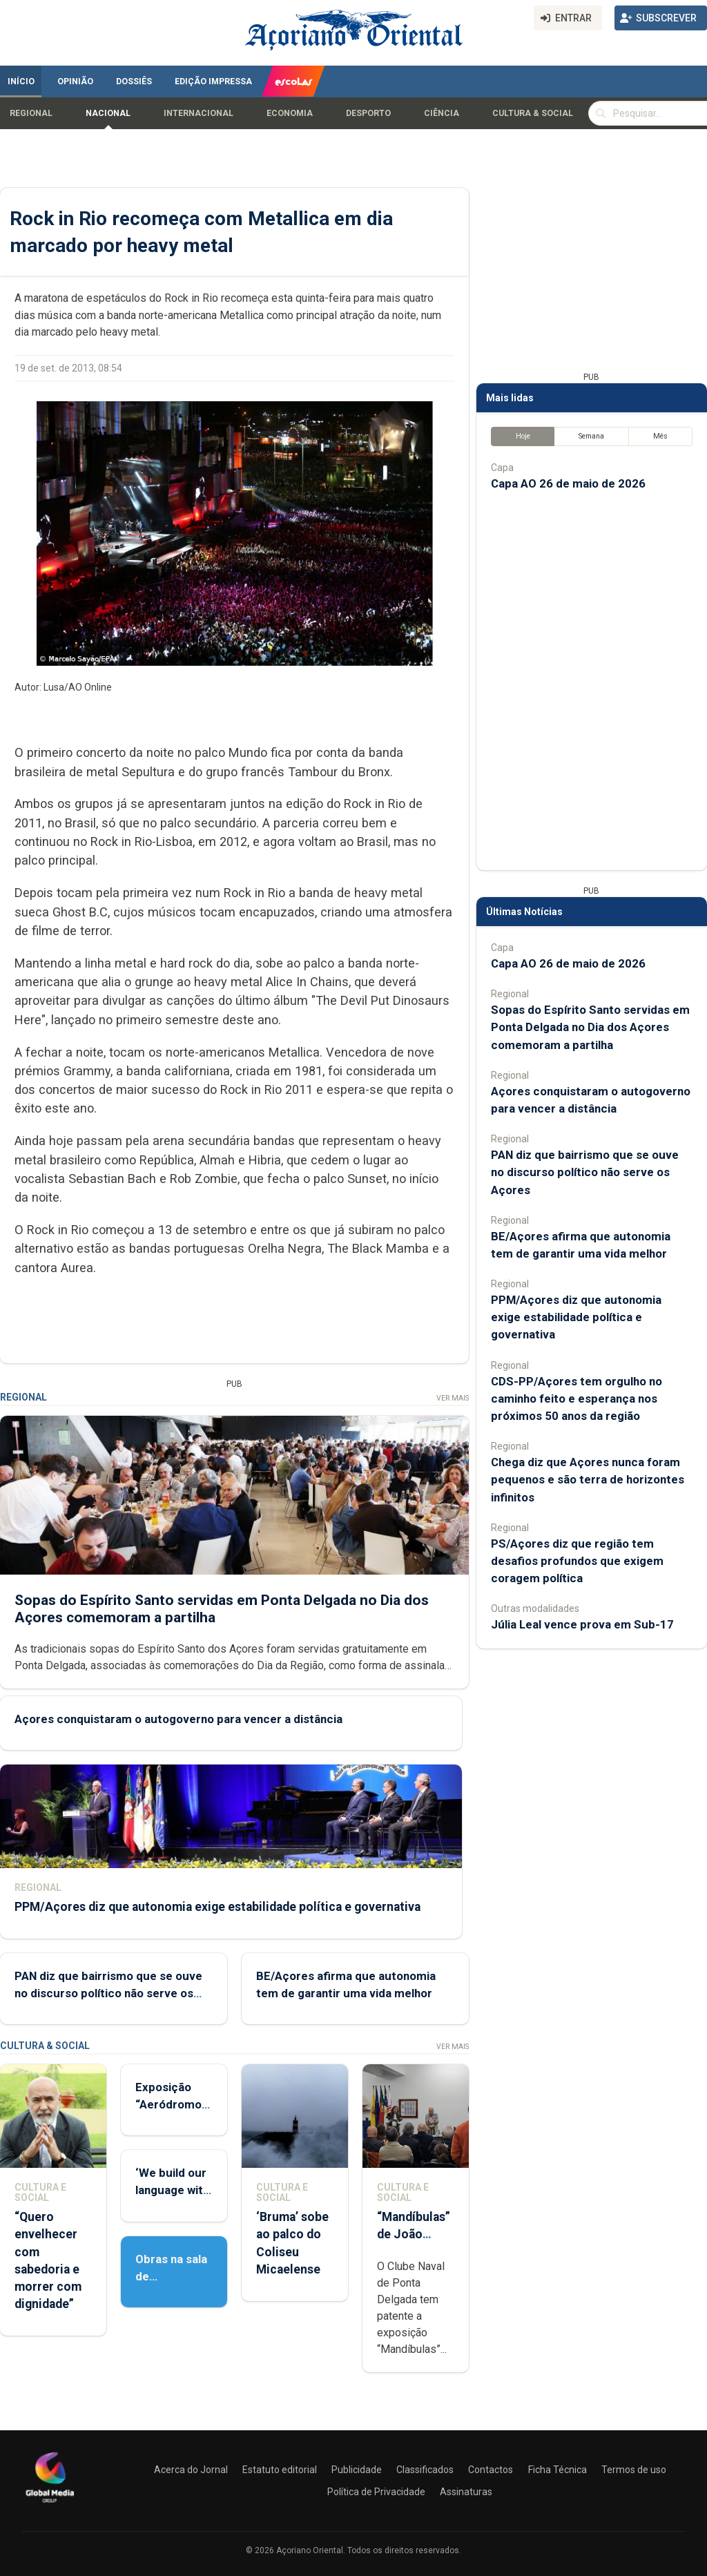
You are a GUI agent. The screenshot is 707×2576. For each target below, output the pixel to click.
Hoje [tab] (523, 436)
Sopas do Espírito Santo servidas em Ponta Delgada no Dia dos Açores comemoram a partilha (590, 1027)
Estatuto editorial (279, 2469)
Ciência (441, 113)
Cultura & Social (532, 113)
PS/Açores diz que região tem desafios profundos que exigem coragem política (577, 1561)
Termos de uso (633, 2469)
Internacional (198, 113)
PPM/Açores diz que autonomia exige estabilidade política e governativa (217, 1906)
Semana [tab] (591, 436)
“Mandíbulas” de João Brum (413, 2234)
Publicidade (356, 2469)
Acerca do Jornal (191, 2469)
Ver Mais (452, 1398)
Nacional (108, 113)
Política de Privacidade (376, 2491)
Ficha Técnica (557, 2469)
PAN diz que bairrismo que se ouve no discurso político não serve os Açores (108, 1992)
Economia (290, 113)
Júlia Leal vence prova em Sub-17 (582, 1624)
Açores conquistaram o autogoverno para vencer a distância (178, 1718)
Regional (31, 113)
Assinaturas (466, 2491)
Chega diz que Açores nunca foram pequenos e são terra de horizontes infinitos (587, 1479)
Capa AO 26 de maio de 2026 (568, 483)
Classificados (425, 2469)
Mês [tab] (660, 436)
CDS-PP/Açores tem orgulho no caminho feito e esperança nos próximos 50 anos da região (576, 1398)
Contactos (490, 2469)
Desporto (368, 113)
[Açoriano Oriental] (49, 2504)
